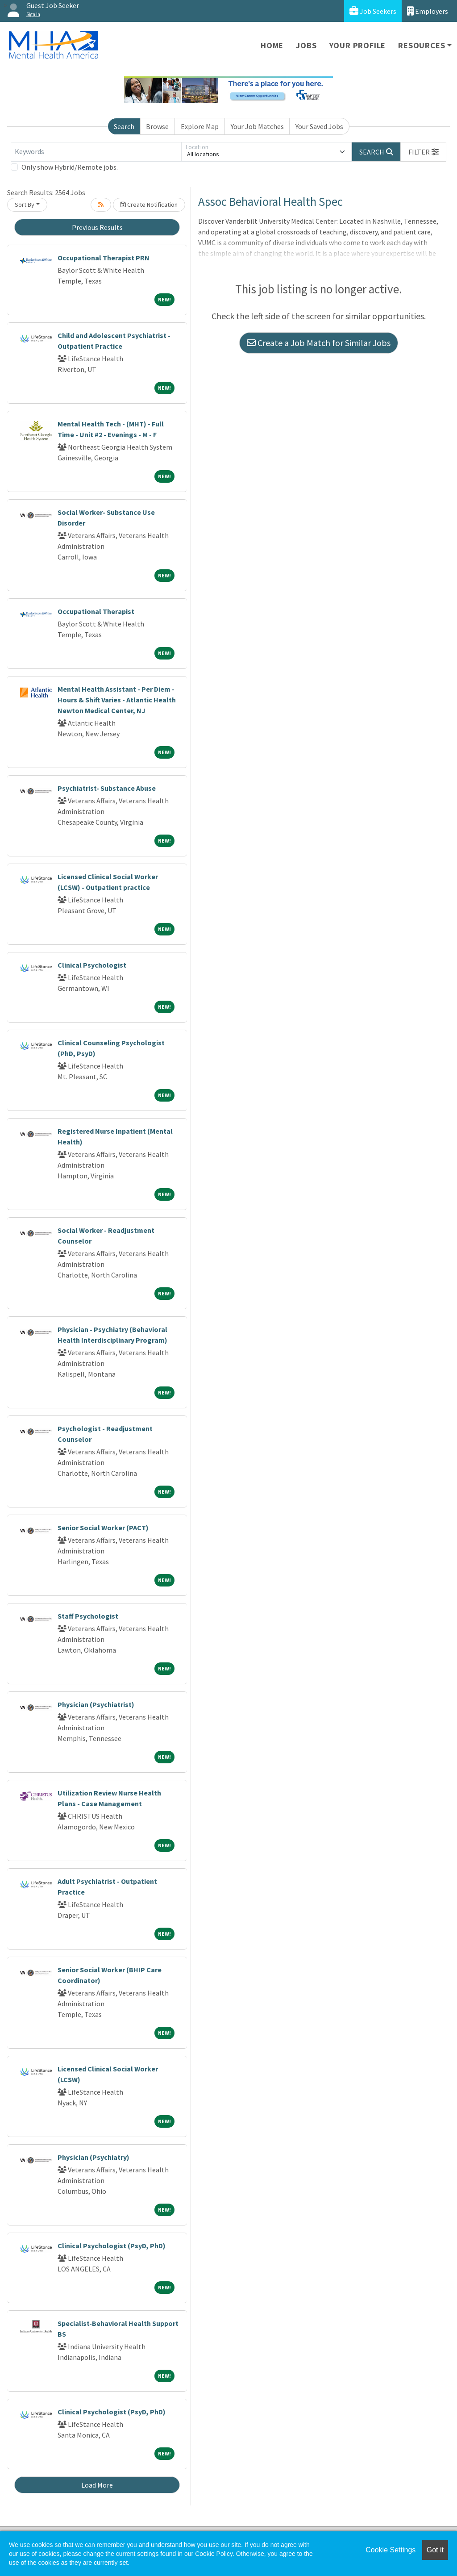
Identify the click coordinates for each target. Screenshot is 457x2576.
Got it (435, 2550)
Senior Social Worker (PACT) (103, 1527)
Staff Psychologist (88, 1616)
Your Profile (357, 45)
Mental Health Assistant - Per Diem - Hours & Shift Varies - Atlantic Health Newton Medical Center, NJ (117, 700)
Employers (427, 11)
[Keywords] (96, 152)
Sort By (24, 204)
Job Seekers (372, 11)
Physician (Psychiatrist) (96, 1704)
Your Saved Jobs (319, 126)
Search (124, 126)
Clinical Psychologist (92, 964)
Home (272, 45)
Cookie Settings (390, 2550)
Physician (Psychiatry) (93, 2157)
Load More (97, 2484)
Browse (157, 126)
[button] (423, 152)
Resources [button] (421, 45)
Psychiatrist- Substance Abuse (107, 788)
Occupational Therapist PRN (104, 257)
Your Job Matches (257, 126)
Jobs (306, 45)
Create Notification (149, 204)
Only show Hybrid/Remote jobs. (69, 167)
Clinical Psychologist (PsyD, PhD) (112, 2245)
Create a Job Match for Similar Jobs (319, 342)
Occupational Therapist (96, 611)
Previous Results (97, 227)
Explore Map (200, 126)
